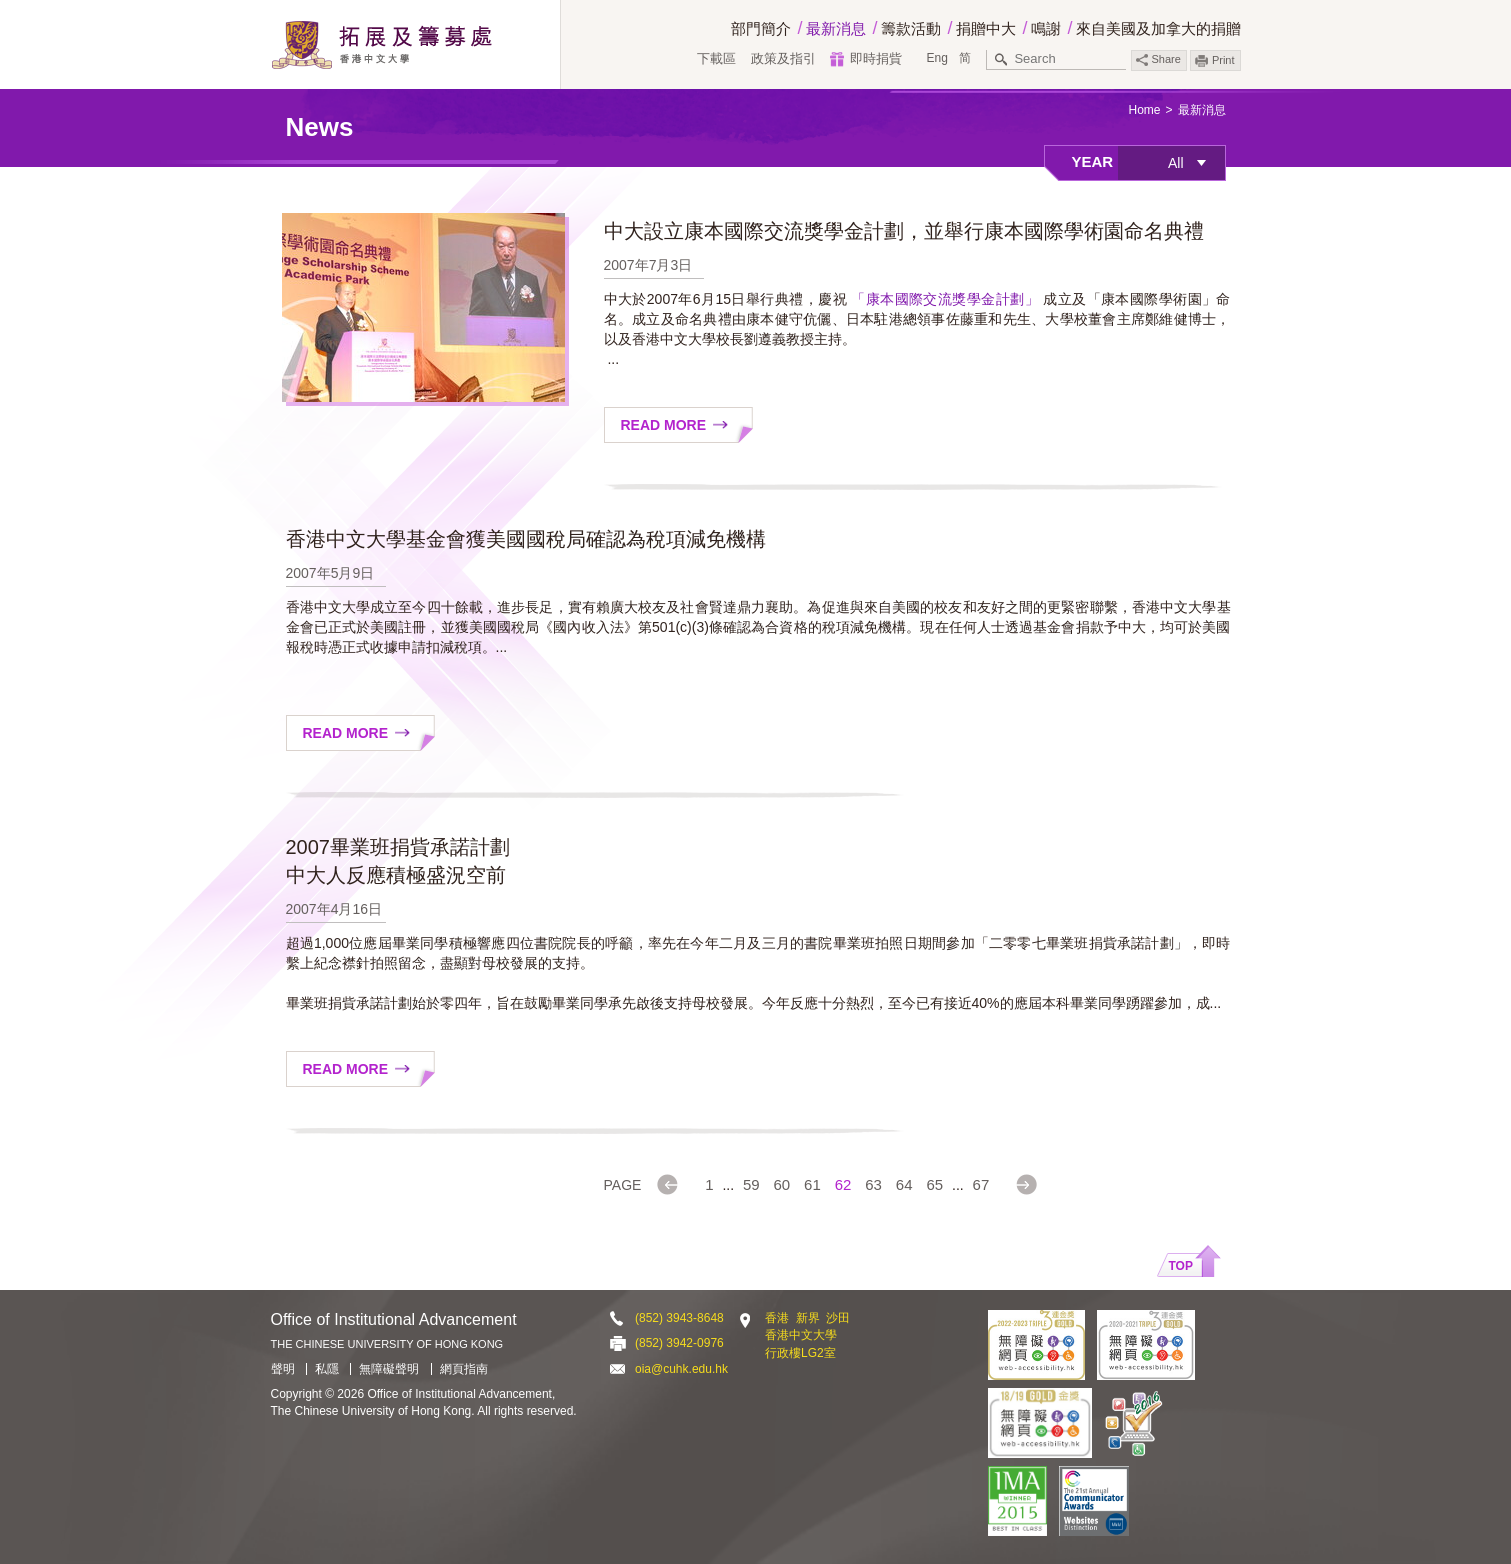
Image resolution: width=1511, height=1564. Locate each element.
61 (812, 1184)
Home (1144, 110)
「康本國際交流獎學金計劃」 (945, 299)
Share (1158, 59)
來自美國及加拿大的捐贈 (1158, 28)
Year (1093, 161)
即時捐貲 (876, 58)
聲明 (283, 1369)
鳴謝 (1046, 28)
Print (1223, 60)
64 (904, 1184)
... (728, 1185)
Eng (936, 58)
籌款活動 (911, 28)
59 (751, 1184)
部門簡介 (761, 28)
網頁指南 (464, 1369)
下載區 (716, 58)
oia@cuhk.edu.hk (681, 1369)
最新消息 (836, 28)
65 (934, 1184)
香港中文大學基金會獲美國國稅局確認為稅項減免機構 (526, 539)
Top (1181, 1266)
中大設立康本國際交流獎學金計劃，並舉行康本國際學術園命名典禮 (904, 231)
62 (843, 1184)
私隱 (327, 1369)
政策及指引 (783, 58)
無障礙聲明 (389, 1369)
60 (782, 1184)
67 (981, 1184)
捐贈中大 (986, 28)
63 (873, 1184)
